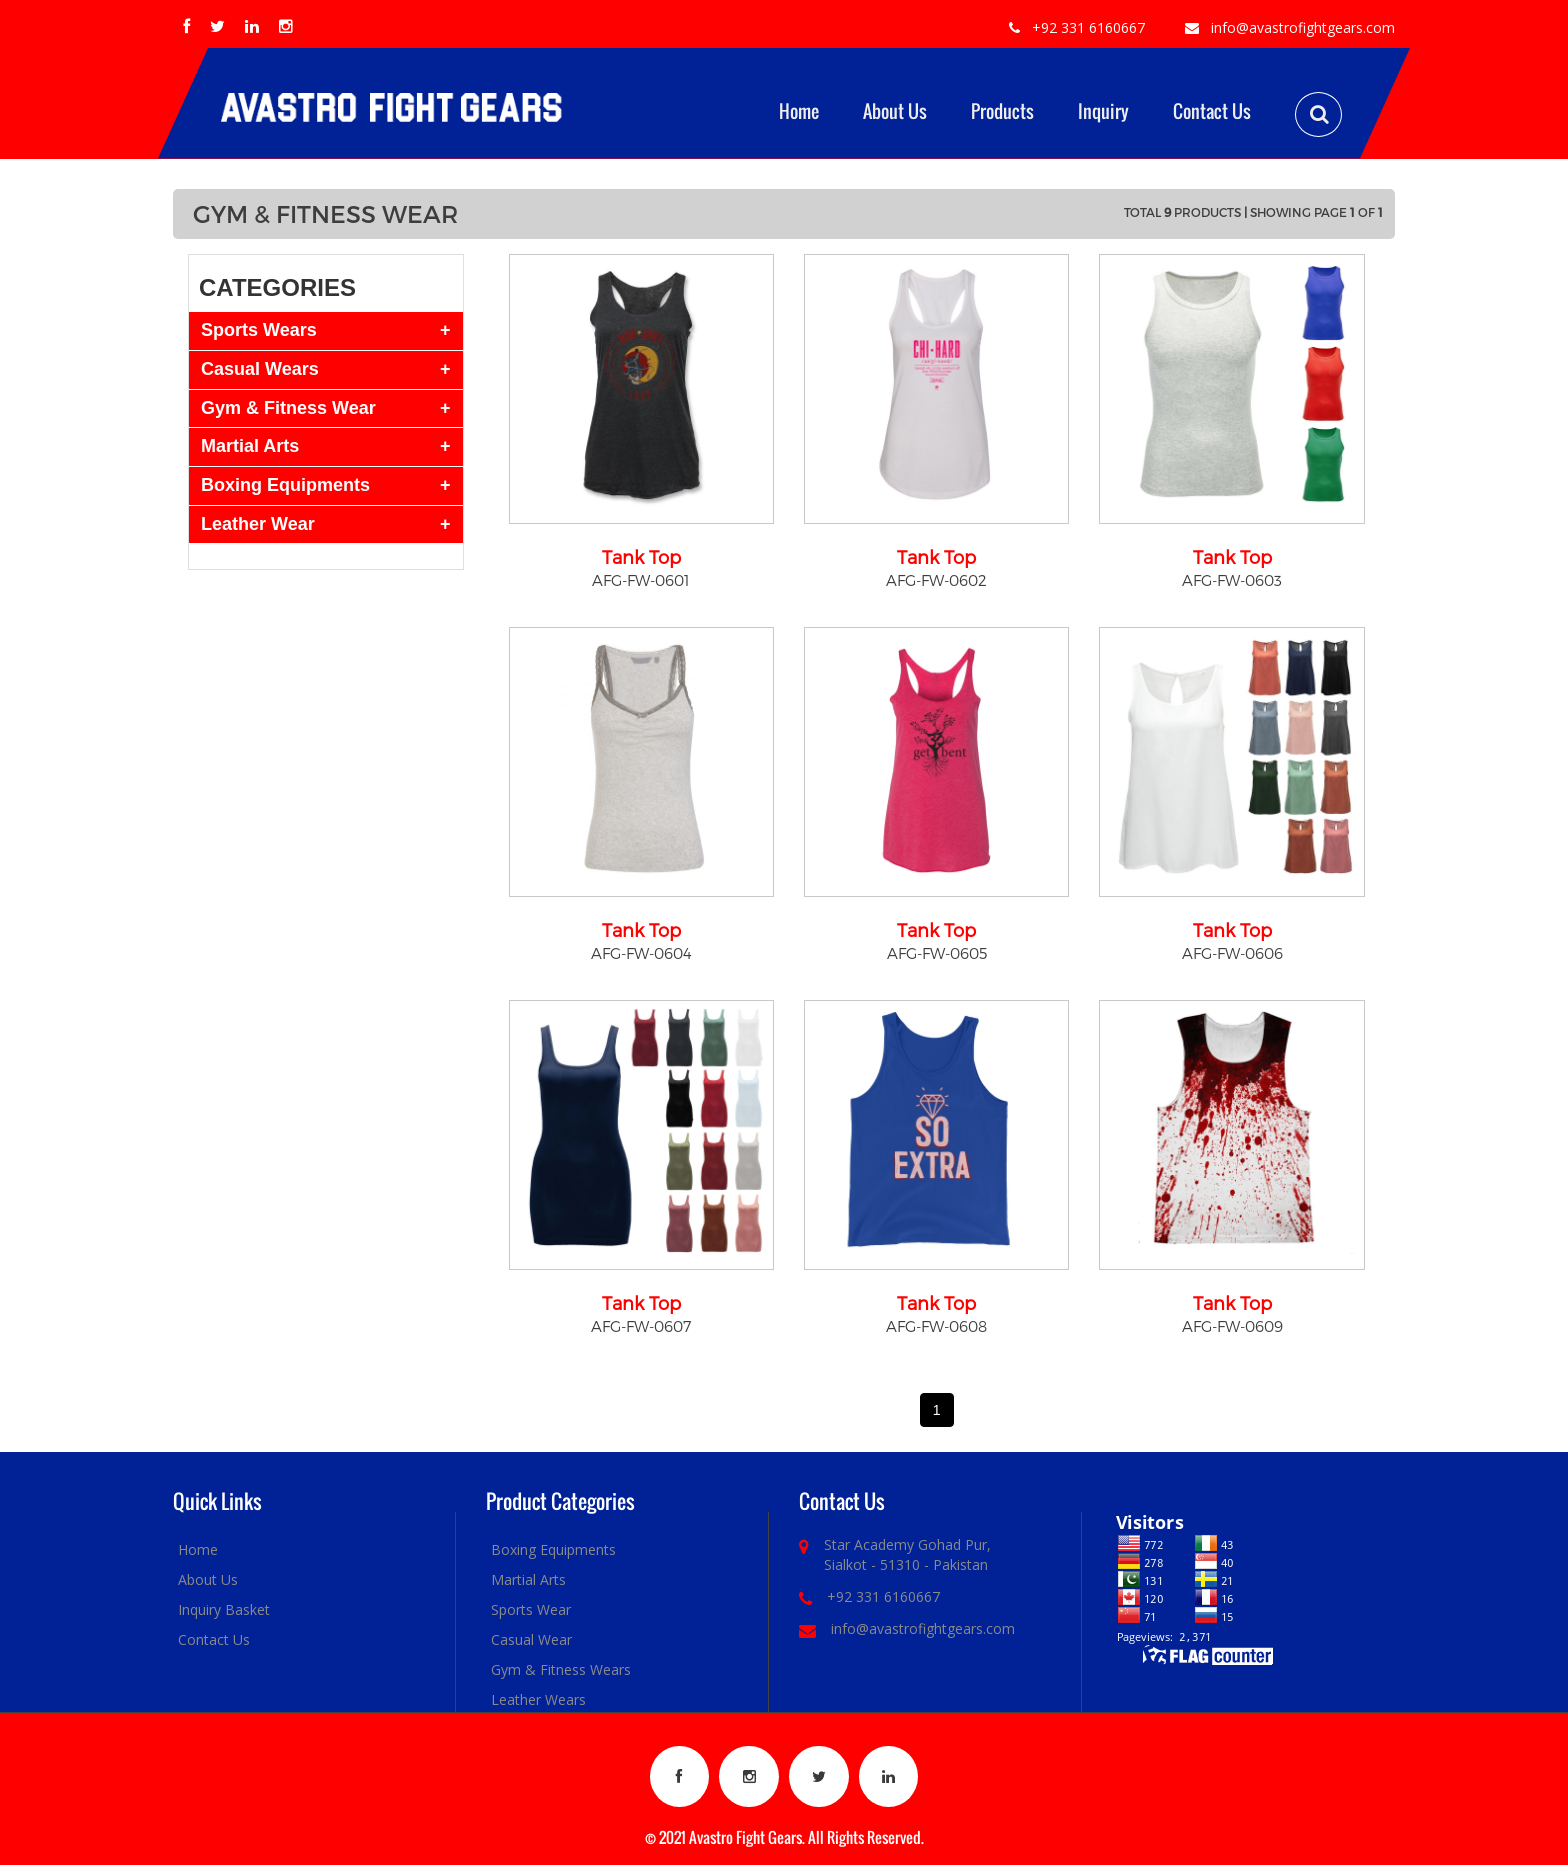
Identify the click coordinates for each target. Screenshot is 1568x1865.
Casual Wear (531, 1639)
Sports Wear (531, 1609)
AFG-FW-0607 (641, 1326)
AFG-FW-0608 (936, 1326)
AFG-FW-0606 (1232, 953)
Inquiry (1103, 111)
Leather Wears (538, 1699)
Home (799, 111)
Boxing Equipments (553, 1549)
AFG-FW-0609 (1232, 1326)
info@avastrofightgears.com (1303, 27)
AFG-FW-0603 (1232, 580)
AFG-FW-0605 (937, 953)
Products (1002, 111)
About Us (895, 111)
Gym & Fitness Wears (561, 1669)
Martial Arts (528, 1579)
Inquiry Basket (224, 1609)
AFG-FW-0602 (936, 580)
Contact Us (1212, 111)
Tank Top (641, 556)
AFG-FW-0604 (641, 953)
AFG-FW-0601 (641, 580)
